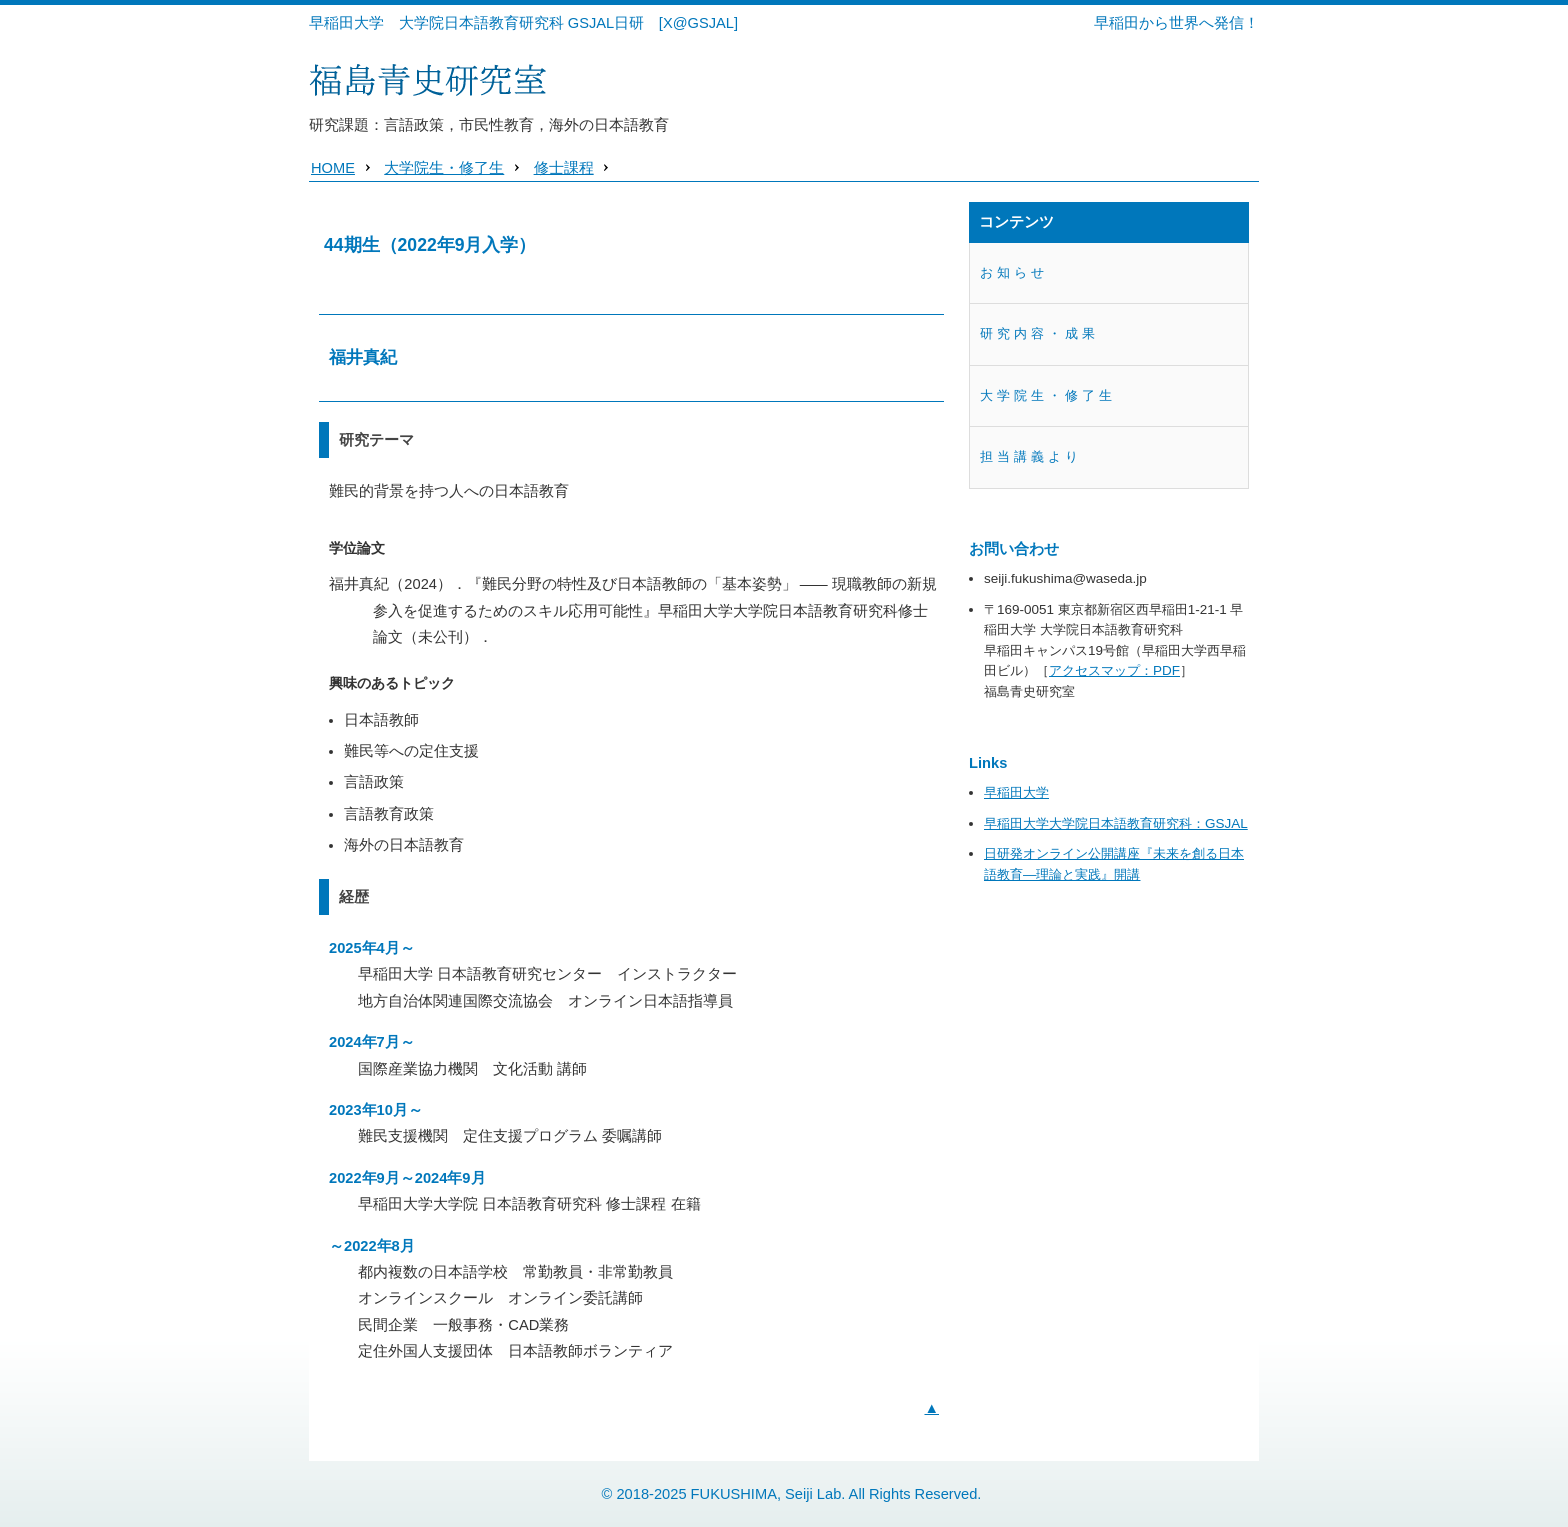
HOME (333, 168)
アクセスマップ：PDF (1114, 670)
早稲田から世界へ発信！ (1176, 23)
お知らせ (1014, 272)
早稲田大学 (346, 23)
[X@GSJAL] (698, 23)
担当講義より (1031, 456)
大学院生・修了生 (444, 168)
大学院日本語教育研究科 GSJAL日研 (522, 23)
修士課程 (564, 168)
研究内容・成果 (1039, 333)
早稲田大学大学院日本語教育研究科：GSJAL (1116, 823)
